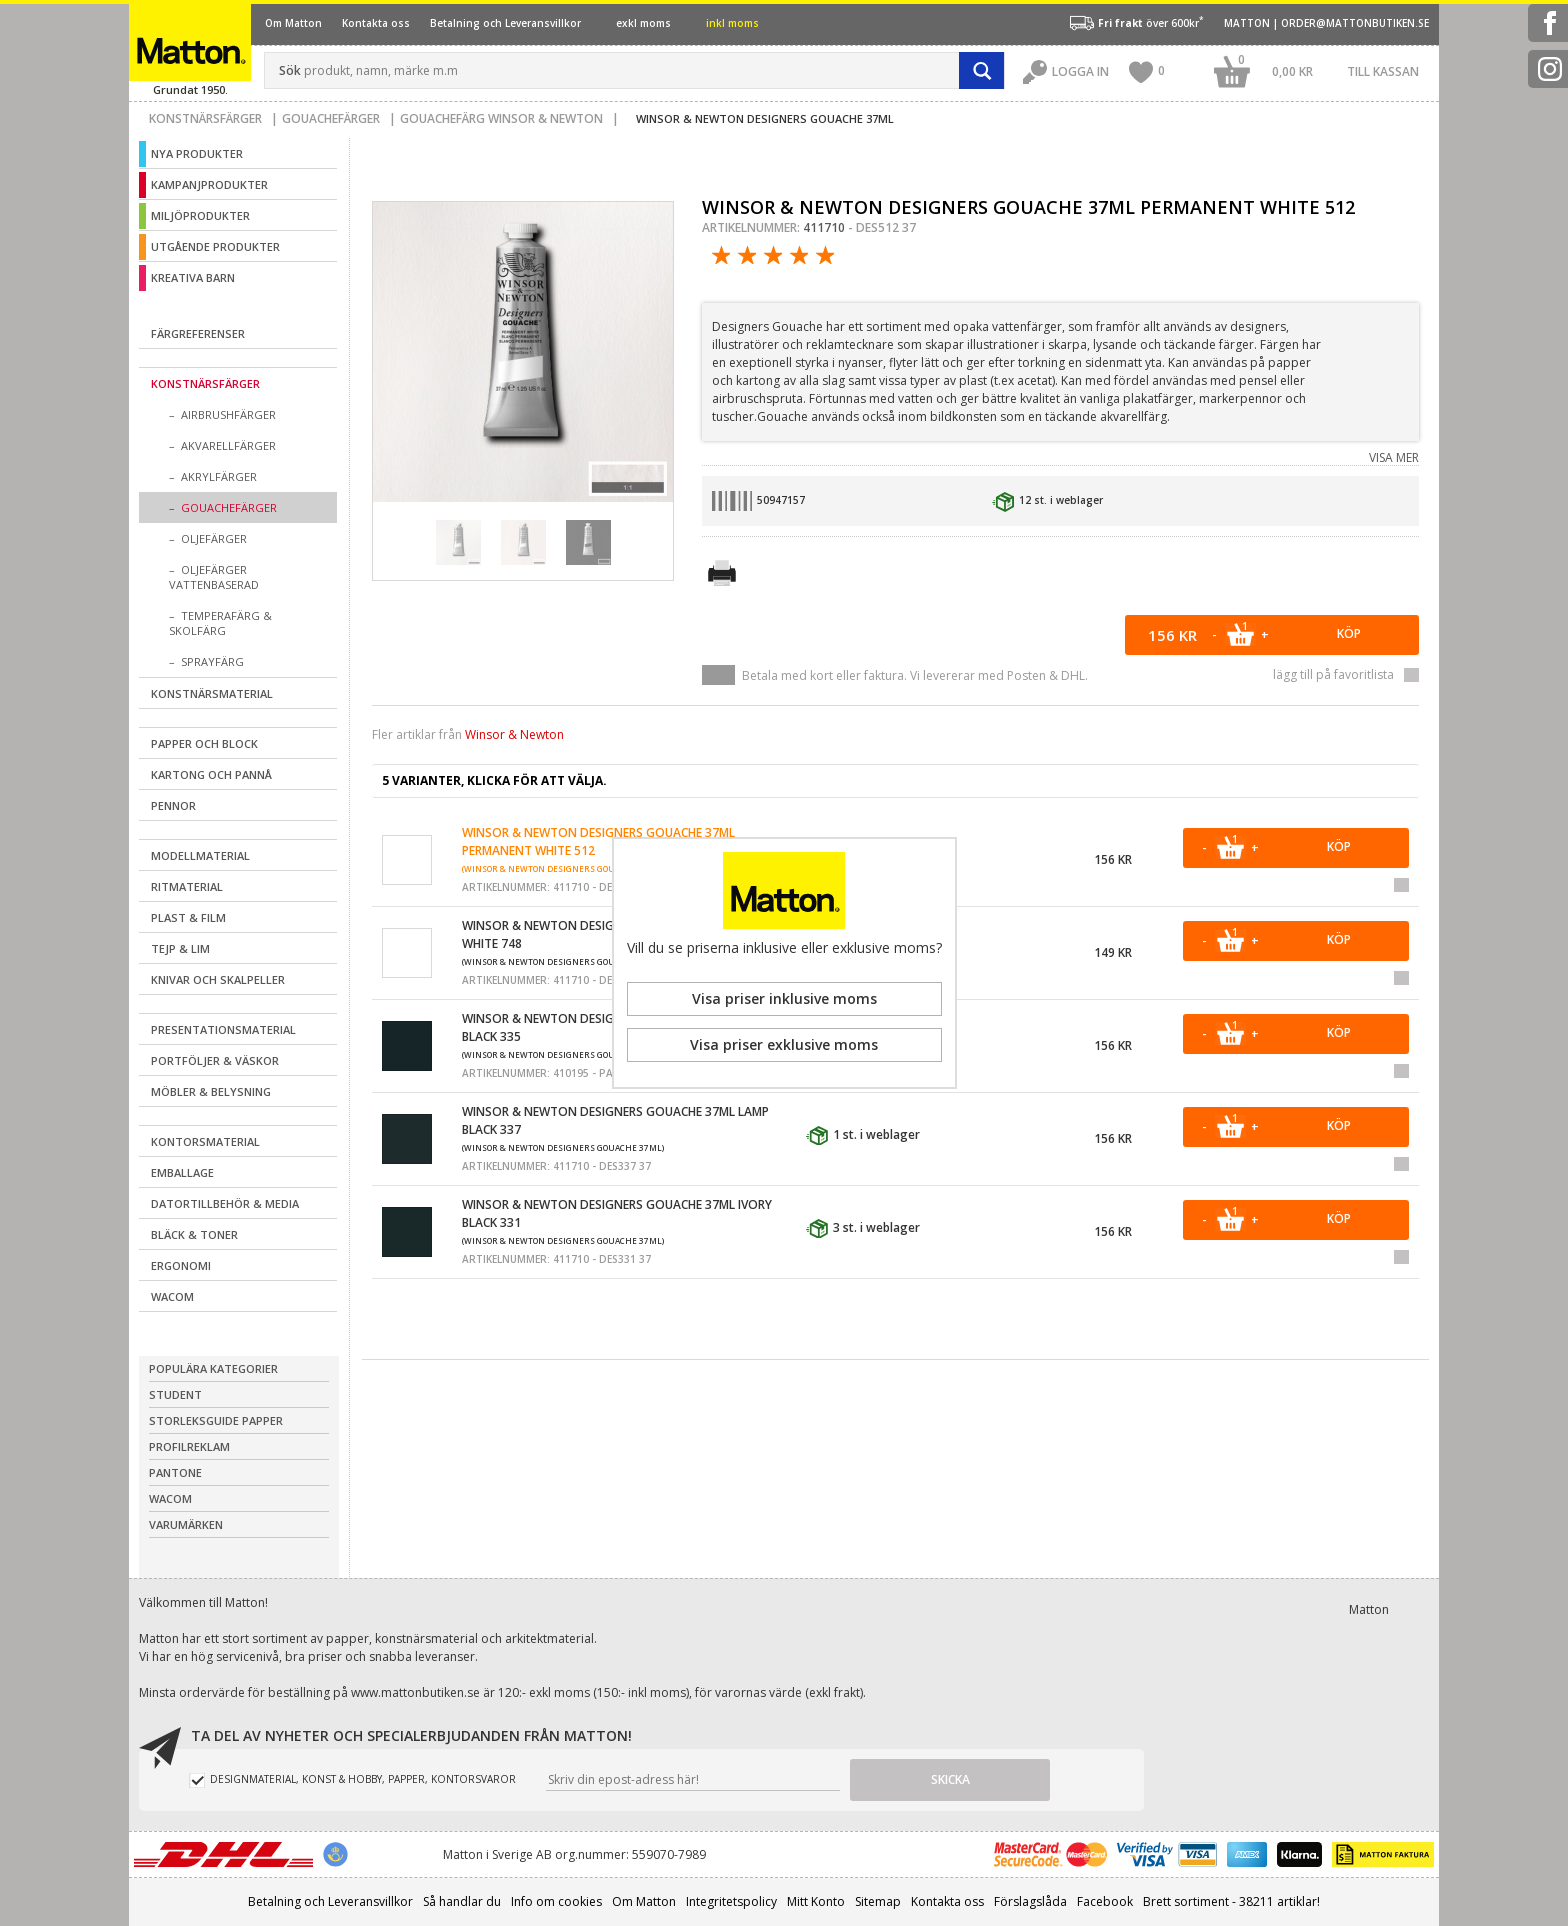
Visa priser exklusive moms (784, 1044)
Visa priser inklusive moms (784, 998)
